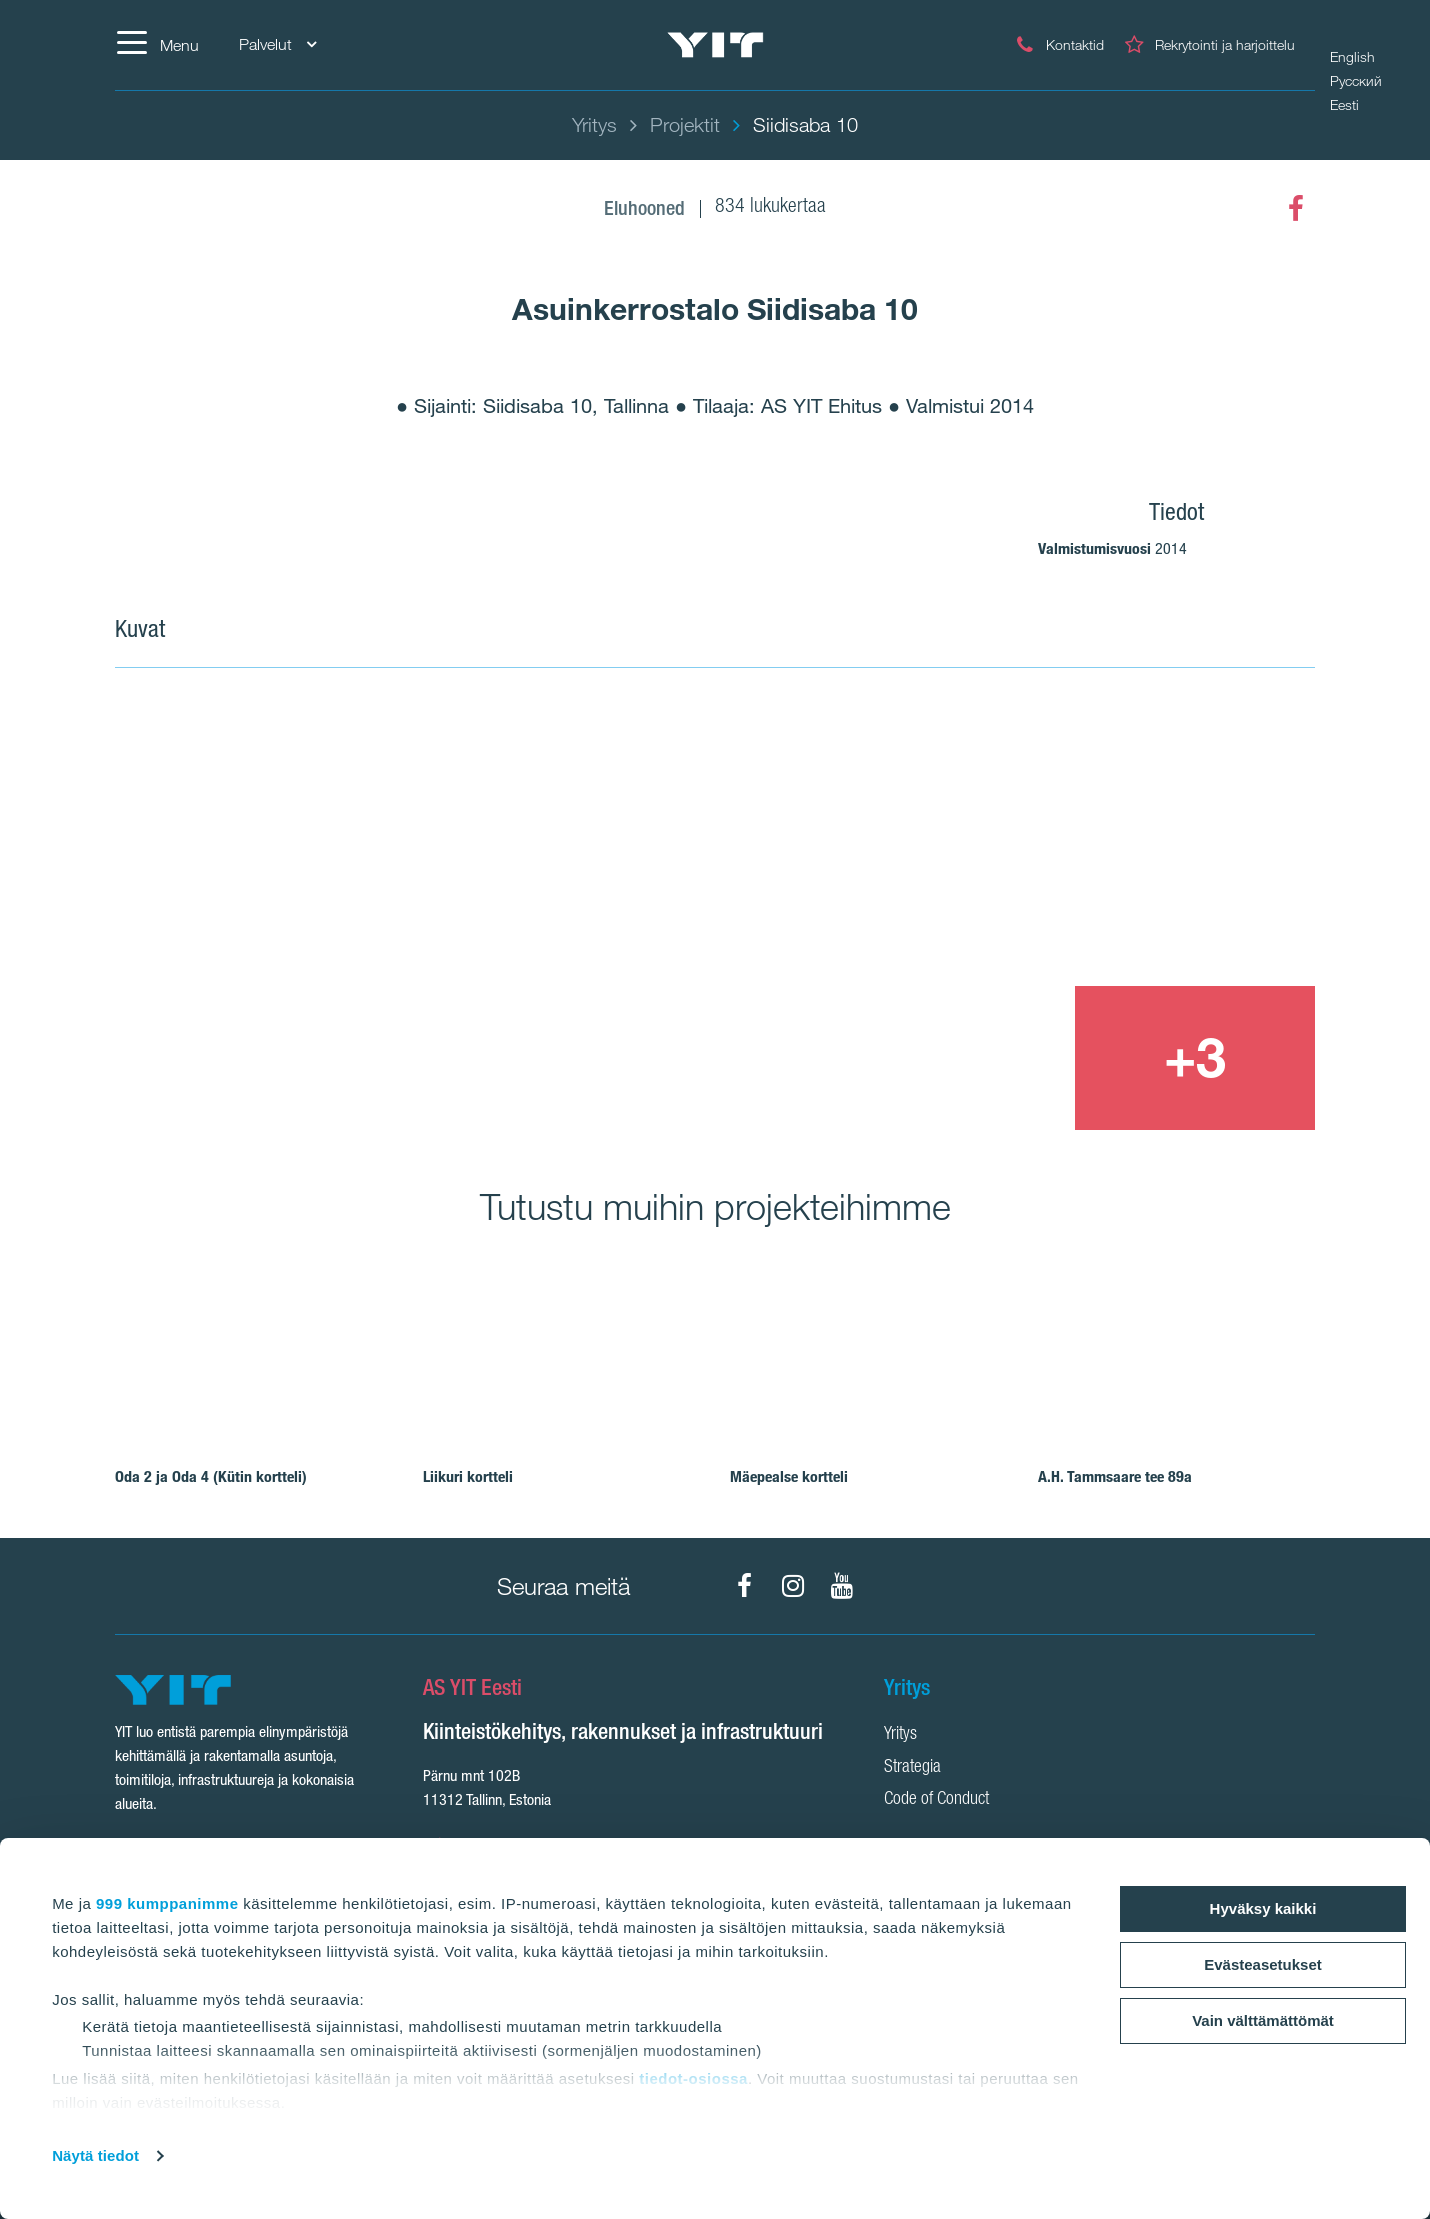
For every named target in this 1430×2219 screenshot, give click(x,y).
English (1352, 57)
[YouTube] (842, 1586)
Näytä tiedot (95, 2155)
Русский (1356, 81)
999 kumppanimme (167, 1903)
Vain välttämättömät (1263, 2020)
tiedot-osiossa (693, 2078)
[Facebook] (1296, 209)
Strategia (912, 1768)
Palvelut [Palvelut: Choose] (277, 44)
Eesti (1344, 105)
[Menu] (157, 45)
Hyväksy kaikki (1263, 1908)
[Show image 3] (953, 1058)
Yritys (900, 1735)
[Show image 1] (473, 914)
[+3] (1195, 1058)
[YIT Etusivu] (715, 45)
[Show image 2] (1075, 840)
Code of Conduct (936, 1800)
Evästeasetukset (1263, 1964)
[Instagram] (793, 1586)
